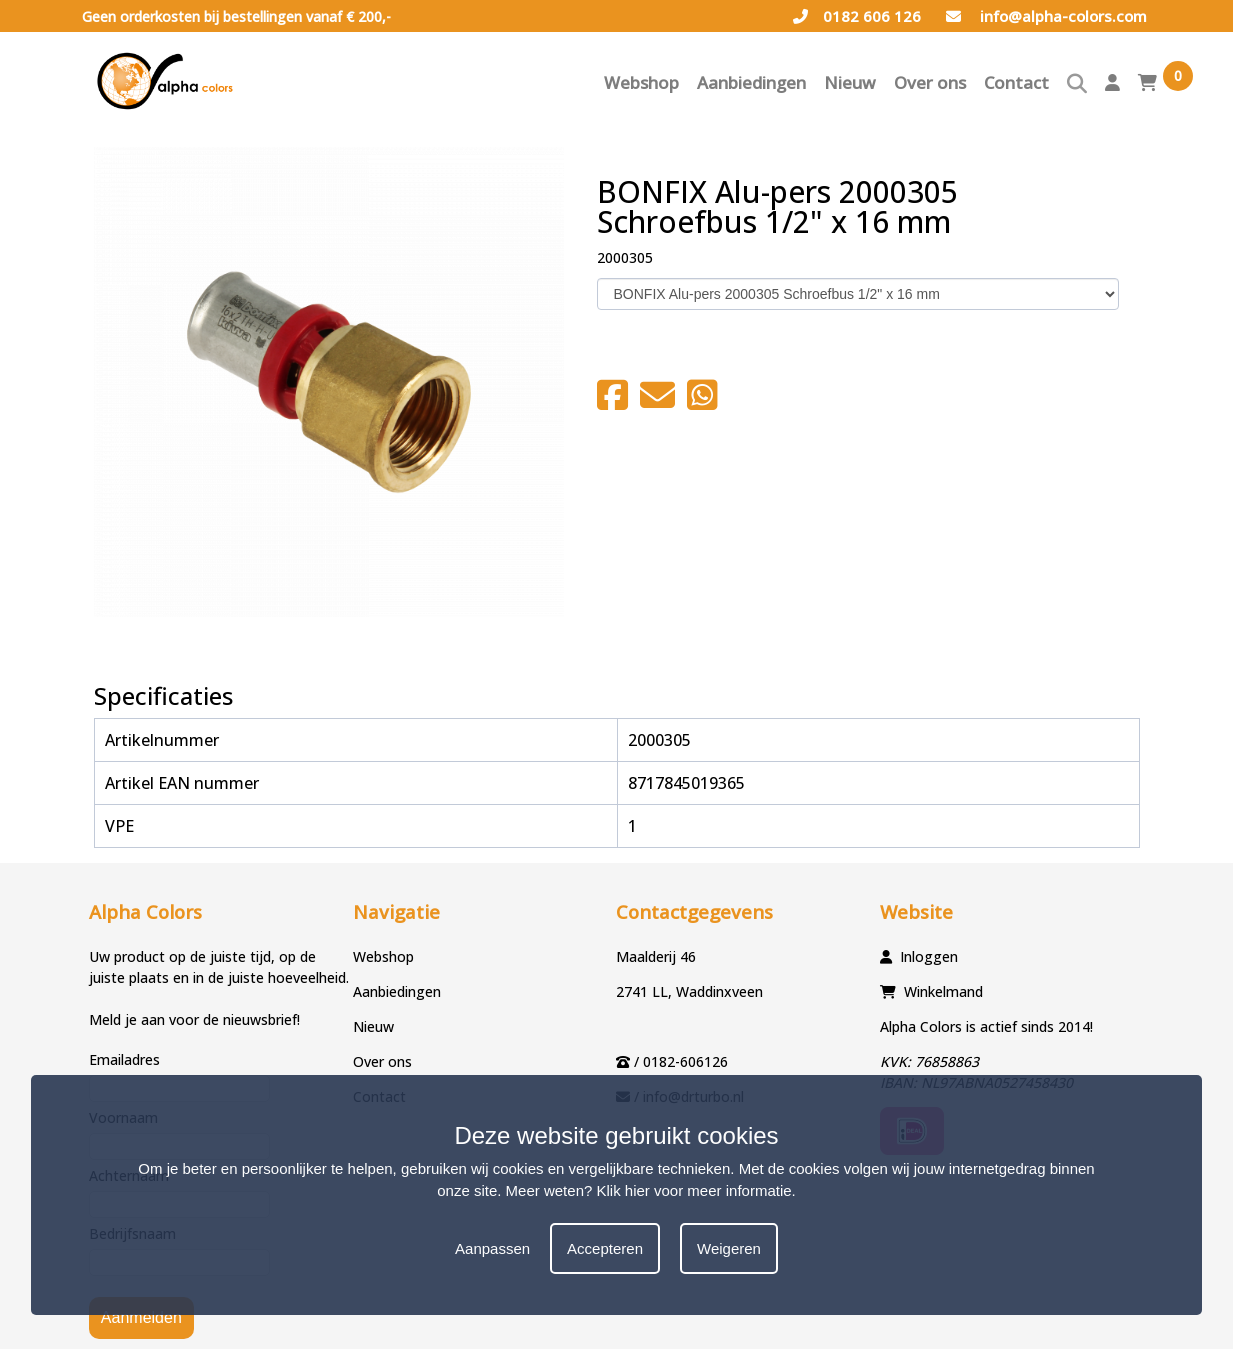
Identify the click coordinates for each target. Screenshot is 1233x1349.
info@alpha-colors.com (1046, 16)
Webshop (641, 82)
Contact (1016, 82)
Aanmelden (141, 1317)
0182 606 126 (857, 16)
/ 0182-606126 (681, 1061)
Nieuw (850, 82)
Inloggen (929, 956)
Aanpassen (492, 1248)
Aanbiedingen (751, 82)
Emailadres (124, 1059)
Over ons (930, 82)
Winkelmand (943, 991)
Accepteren (605, 1248)
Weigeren (729, 1248)
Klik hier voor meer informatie (694, 1190)
